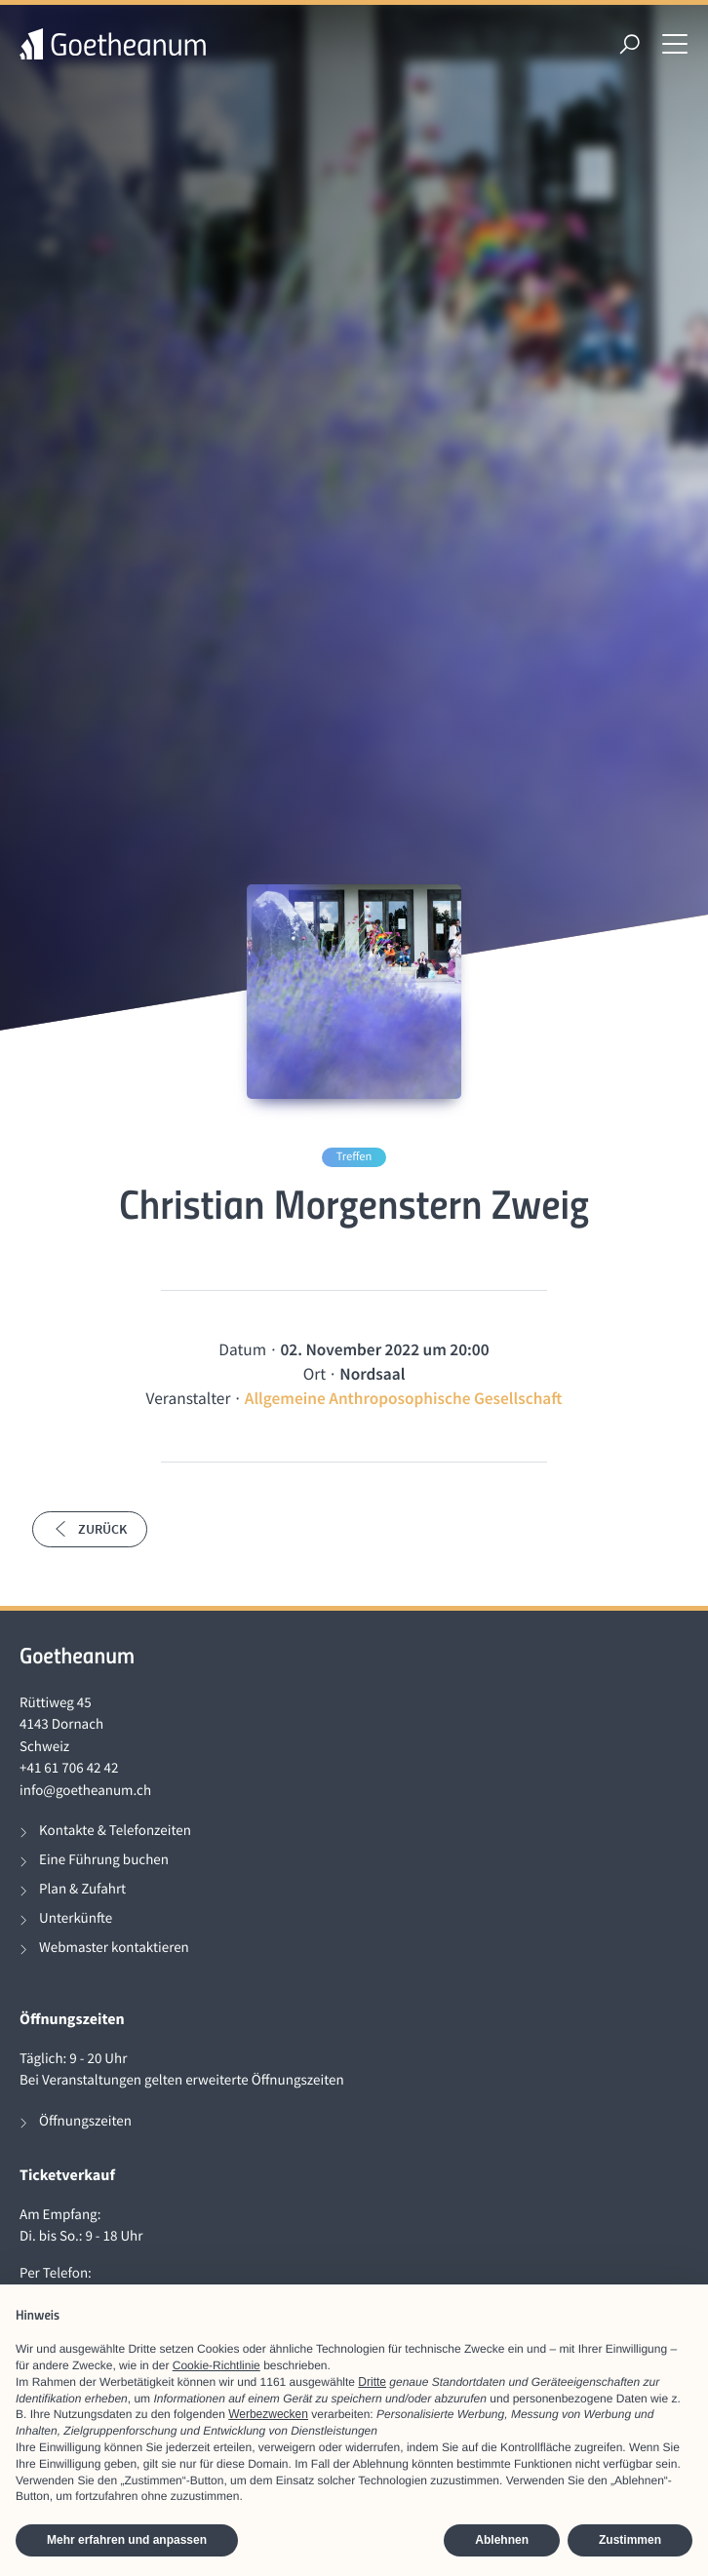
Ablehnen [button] (502, 2540)
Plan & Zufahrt (82, 1889)
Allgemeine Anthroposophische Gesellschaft (404, 1398)
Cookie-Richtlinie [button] (216, 2365)
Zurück (90, 1529)
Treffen (354, 1157)
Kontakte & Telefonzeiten (115, 1830)
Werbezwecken (268, 2414)
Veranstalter (188, 1398)
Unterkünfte (75, 1918)
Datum (242, 1349)
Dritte (372, 2382)
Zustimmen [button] (630, 2540)
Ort (314, 1374)
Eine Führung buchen (104, 1860)
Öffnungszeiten (85, 2121)
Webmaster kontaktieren (114, 1947)
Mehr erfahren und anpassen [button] (127, 2540)
